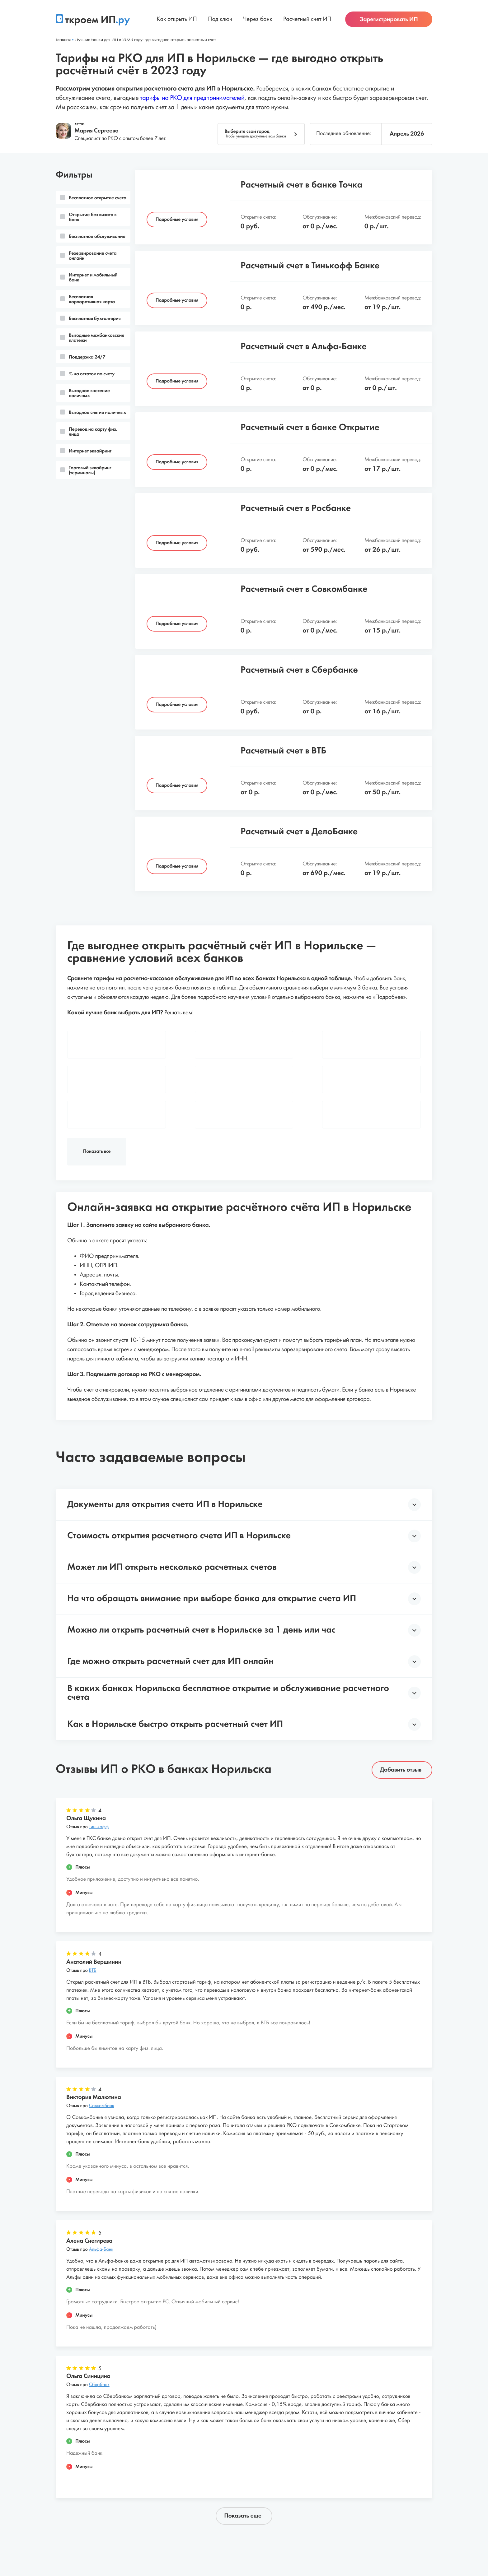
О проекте (118, 2530)
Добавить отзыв (400, 1702)
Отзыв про (87, 1760)
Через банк (257, 22)
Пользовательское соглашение (204, 2530)
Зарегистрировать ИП (389, 22)
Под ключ (220, 22)
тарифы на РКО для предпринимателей (192, 98)
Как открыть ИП (177, 22)
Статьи (147, 2530)
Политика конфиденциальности (293, 2530)
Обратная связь (362, 2530)
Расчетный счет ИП (307, 22)
